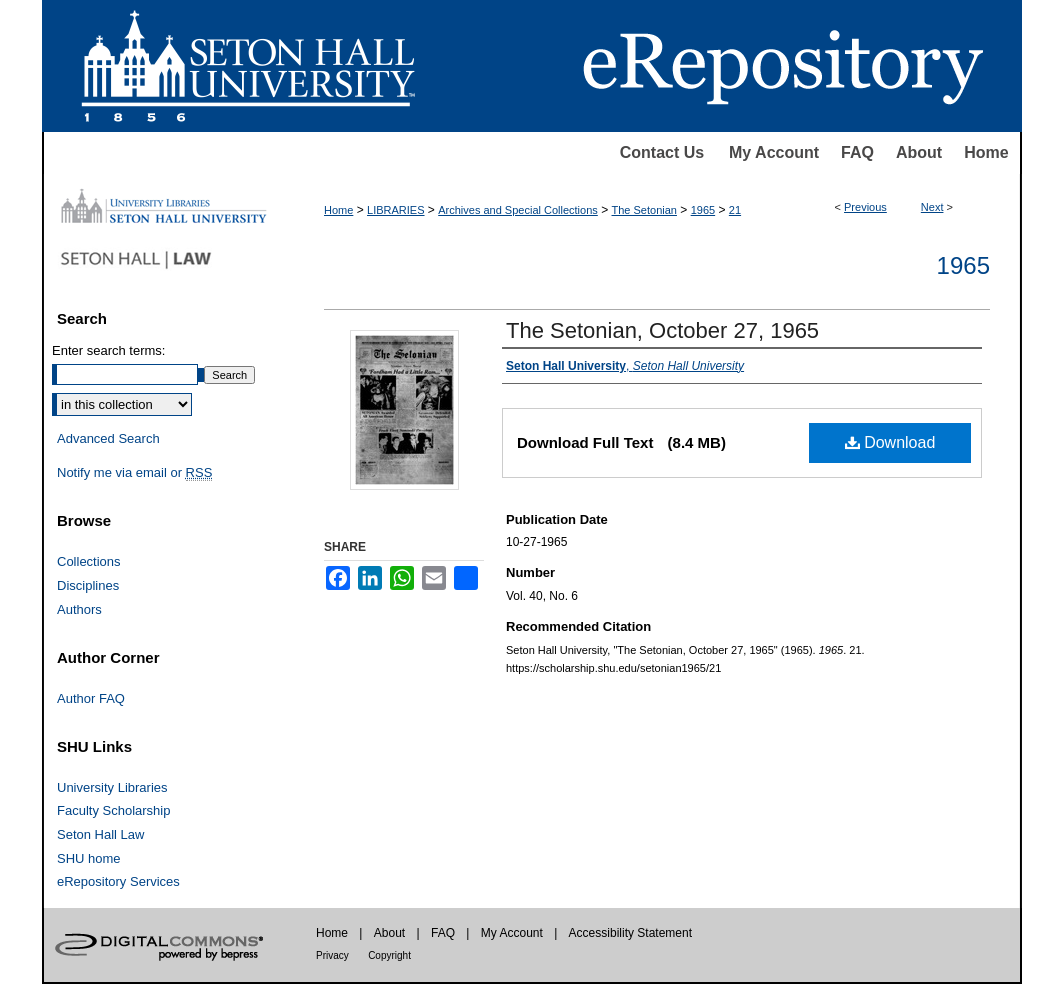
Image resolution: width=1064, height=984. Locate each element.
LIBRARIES (395, 210)
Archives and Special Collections (518, 210)
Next (932, 207)
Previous (865, 207)
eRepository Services (118, 881)
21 (735, 210)
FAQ (857, 152)
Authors (79, 609)
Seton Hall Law (100, 834)
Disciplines (88, 585)
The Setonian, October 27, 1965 (662, 330)
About (919, 152)
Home (986, 152)
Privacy (332, 955)
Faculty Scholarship (113, 810)
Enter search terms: (108, 350)
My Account (774, 152)
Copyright (389, 955)
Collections (89, 561)
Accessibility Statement (630, 933)
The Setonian (644, 210)
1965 (703, 210)
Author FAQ (91, 698)
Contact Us (662, 152)
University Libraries (112, 787)
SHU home (89, 858)
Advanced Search (108, 438)
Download (890, 442)
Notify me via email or (134, 473)
